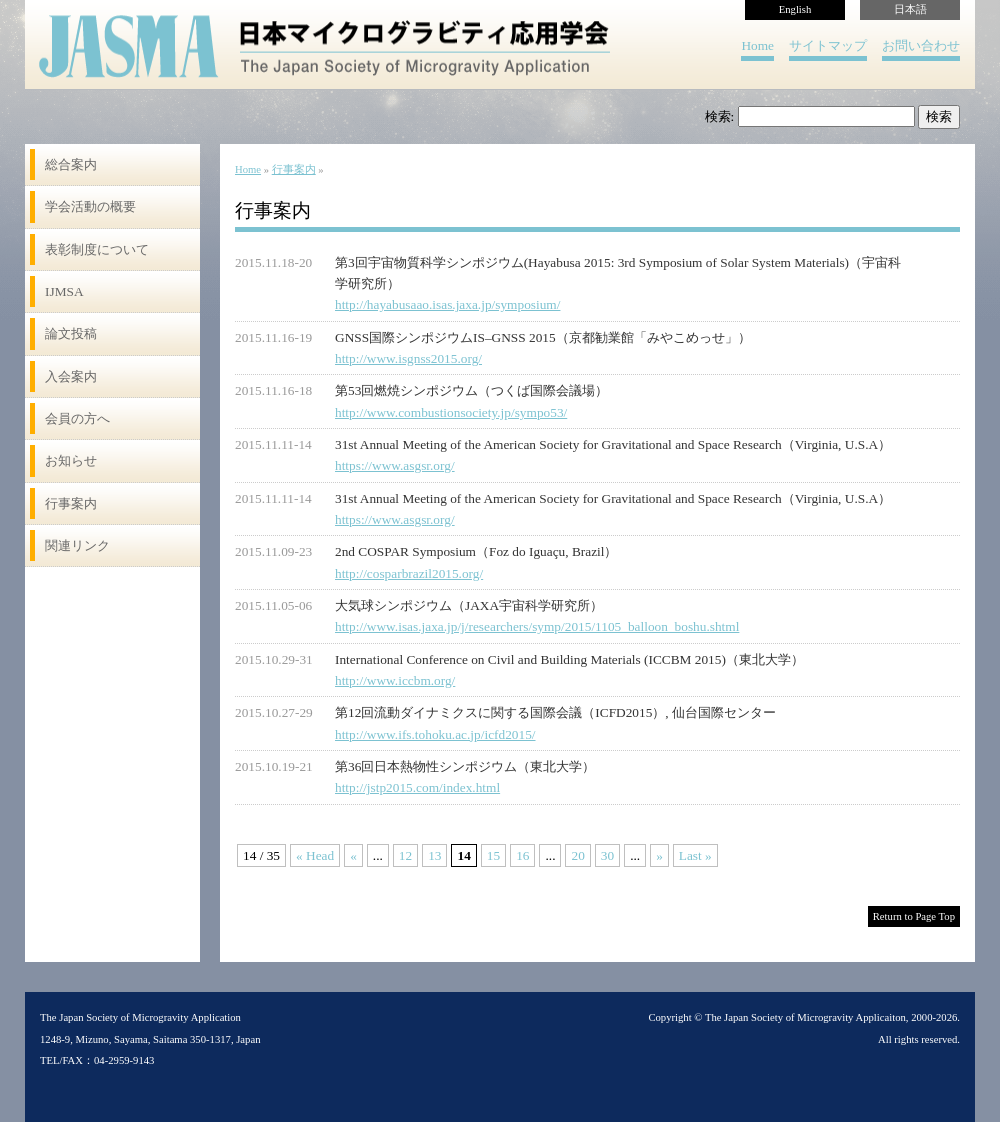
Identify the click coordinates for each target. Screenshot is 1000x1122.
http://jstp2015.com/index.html (417, 787)
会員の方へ (77, 418)
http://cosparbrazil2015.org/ (409, 573)
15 (493, 855)
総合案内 (71, 164)
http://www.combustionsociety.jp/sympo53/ (451, 412)
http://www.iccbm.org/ (395, 680)
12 (405, 855)
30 (607, 855)
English (795, 9)
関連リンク (77, 545)
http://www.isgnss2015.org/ (408, 358)
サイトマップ (828, 45)
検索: (720, 116)
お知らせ (71, 460)
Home (757, 45)
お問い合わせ (921, 45)
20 (577, 855)
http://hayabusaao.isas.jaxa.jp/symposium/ (447, 304)
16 (522, 855)
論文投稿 (71, 333)
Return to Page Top (914, 916)
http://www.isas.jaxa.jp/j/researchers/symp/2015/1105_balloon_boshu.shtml (537, 626)
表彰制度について (97, 249)
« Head (315, 855)
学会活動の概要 (90, 206)
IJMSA (64, 291)
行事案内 (71, 503)
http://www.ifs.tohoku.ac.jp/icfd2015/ (435, 734)
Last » (695, 855)
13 (434, 855)
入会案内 (71, 376)
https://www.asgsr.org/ (395, 465)
